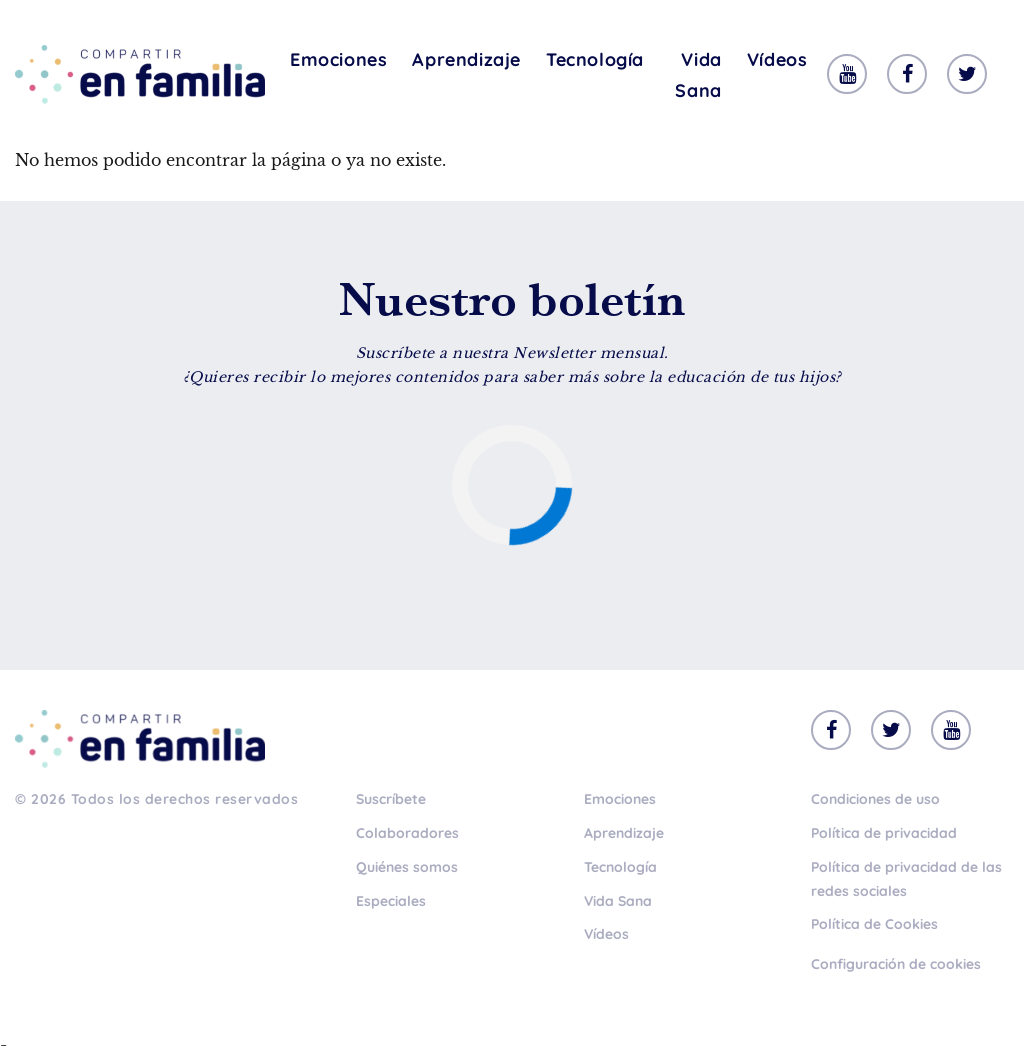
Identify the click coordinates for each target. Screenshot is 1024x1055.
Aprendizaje (466, 59)
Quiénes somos (407, 867)
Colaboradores (407, 833)
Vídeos (777, 59)
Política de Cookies (874, 924)
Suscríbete (391, 799)
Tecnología (595, 59)
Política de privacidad (884, 833)
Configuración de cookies (896, 964)
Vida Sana (698, 75)
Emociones (338, 59)
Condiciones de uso (875, 799)
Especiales (391, 901)
